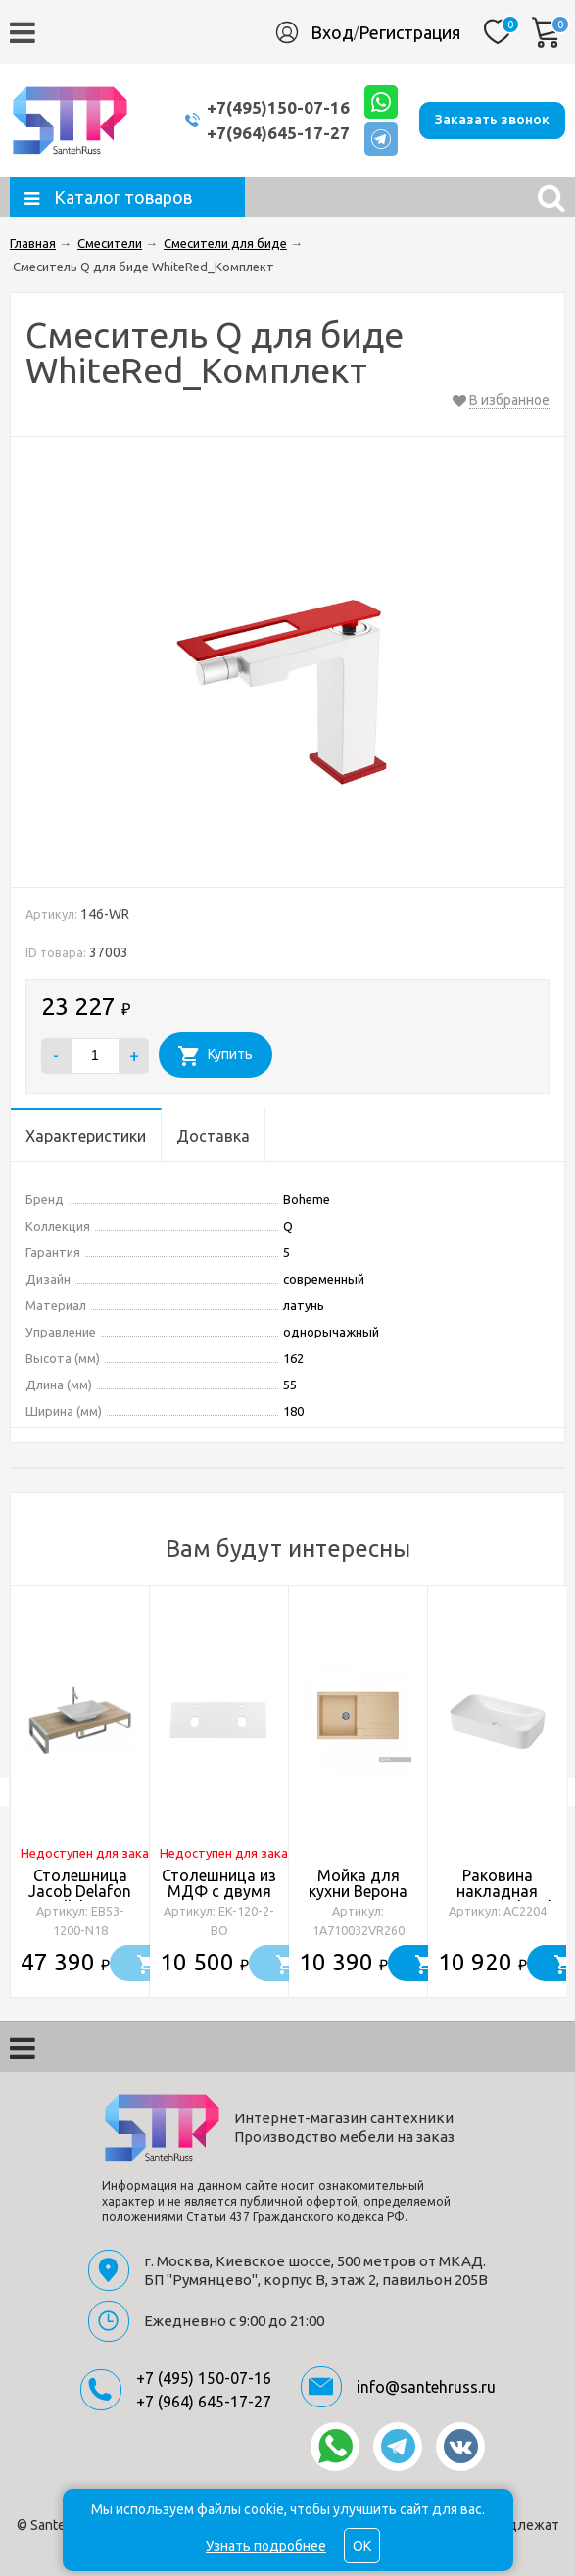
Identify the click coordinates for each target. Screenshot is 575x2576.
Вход (332, 32)
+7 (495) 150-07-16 (203, 2378)
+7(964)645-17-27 (278, 132)
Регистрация (409, 32)
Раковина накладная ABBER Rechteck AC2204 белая (497, 1899)
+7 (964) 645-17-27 (203, 2401)
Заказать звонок (492, 119)
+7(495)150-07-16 (278, 107)
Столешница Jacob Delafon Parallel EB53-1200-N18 (79, 1899)
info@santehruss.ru (426, 2387)
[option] (80, 1792)
